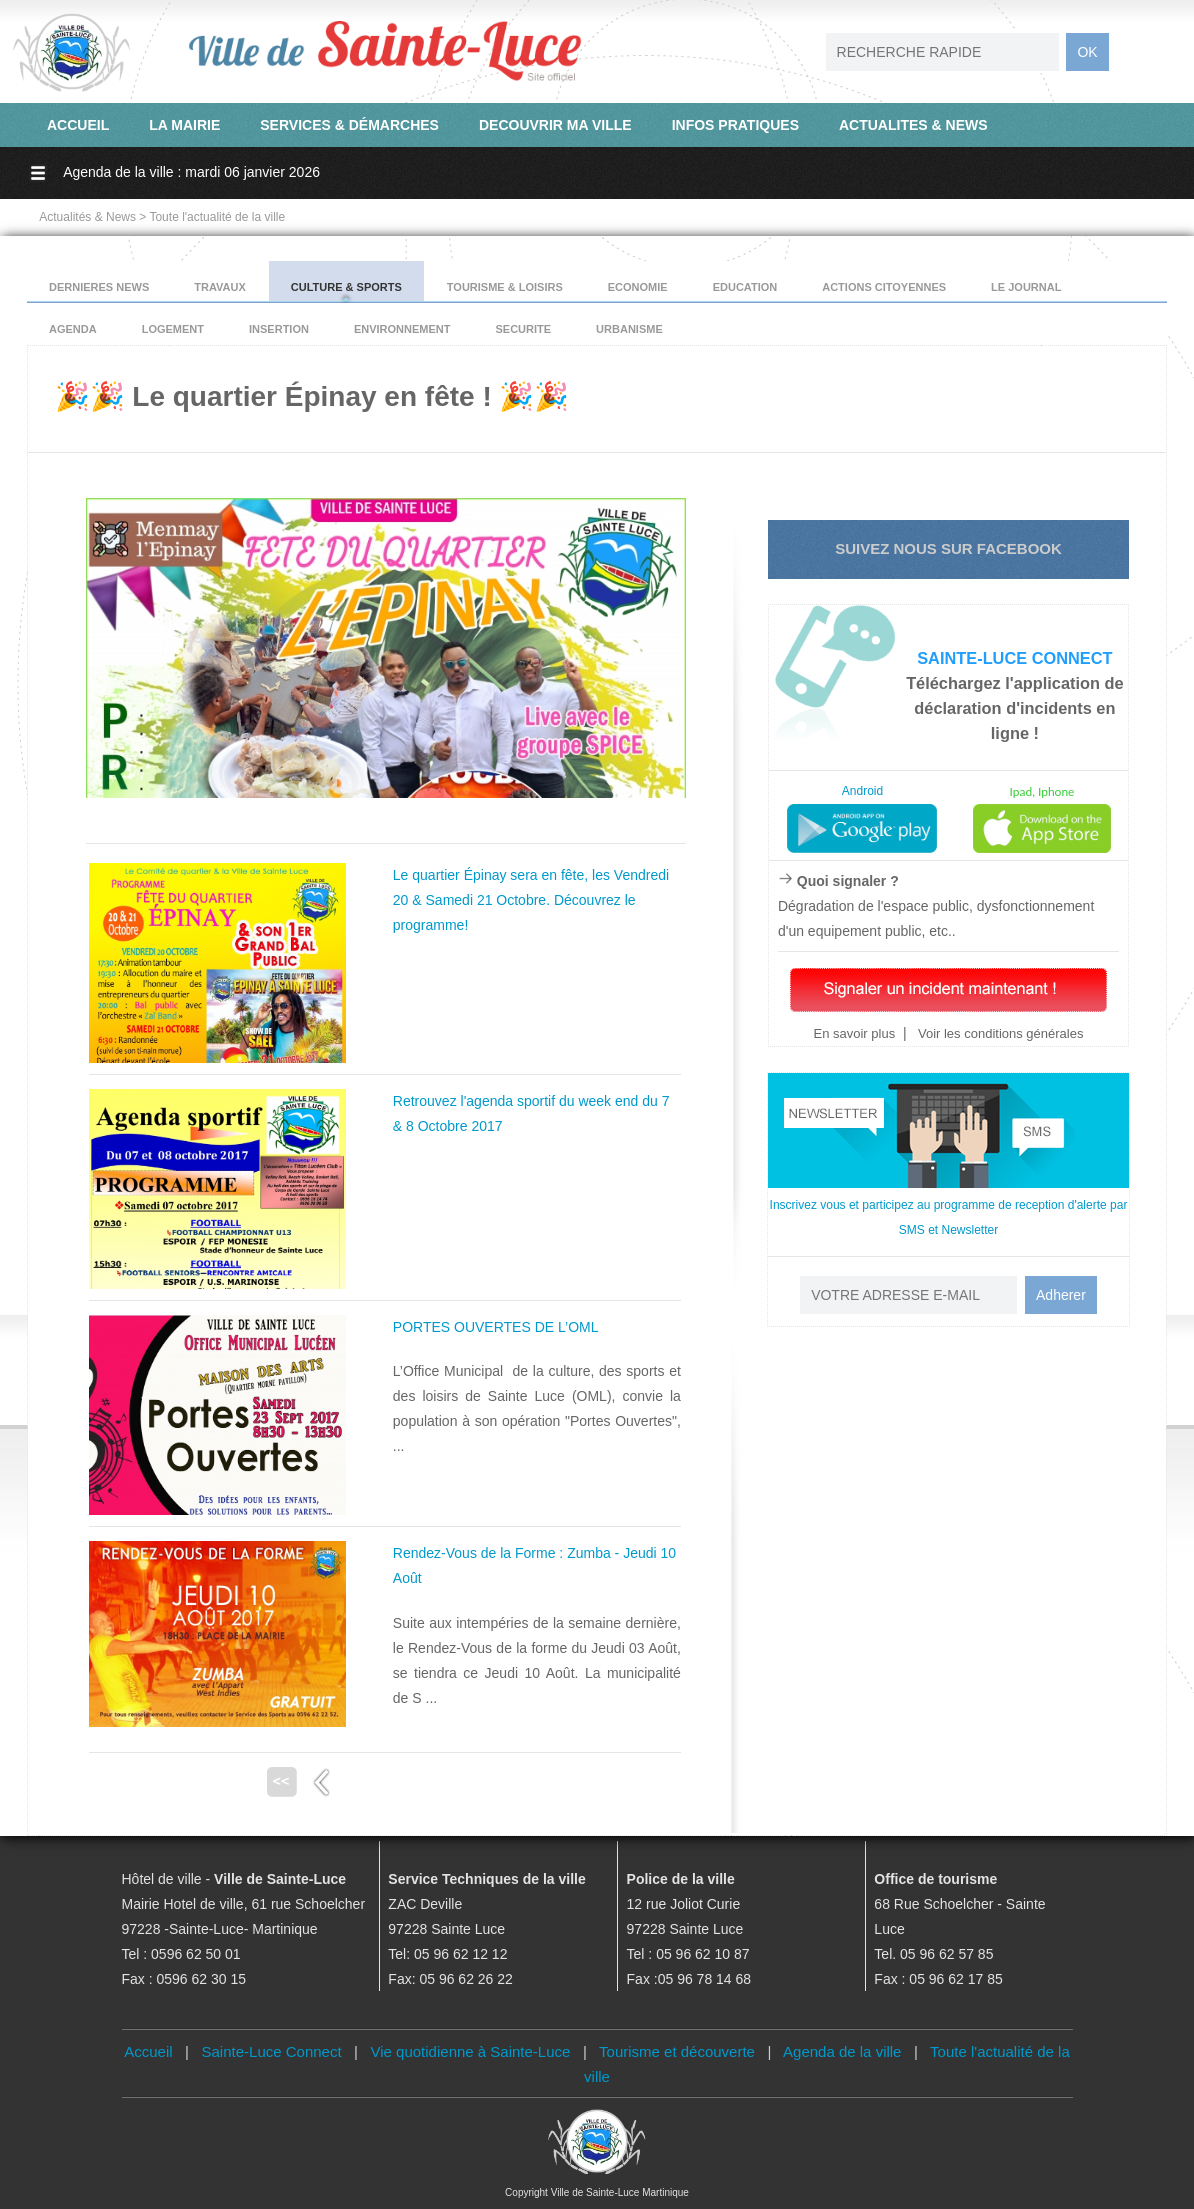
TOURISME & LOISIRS (505, 287)
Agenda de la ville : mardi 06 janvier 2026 (191, 172)
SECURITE (523, 329)
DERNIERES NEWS (99, 287)
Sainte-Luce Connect (272, 2051)
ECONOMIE (638, 287)
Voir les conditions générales (998, 1033)
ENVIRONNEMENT (402, 329)
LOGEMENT (173, 329)
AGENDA (73, 329)
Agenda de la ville (842, 2051)
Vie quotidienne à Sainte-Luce (471, 2051)
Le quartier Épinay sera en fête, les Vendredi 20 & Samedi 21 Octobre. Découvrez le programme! (531, 900)
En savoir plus (854, 1033)
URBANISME (629, 329)
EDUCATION (745, 287)
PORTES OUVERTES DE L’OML (496, 1327)
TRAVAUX (220, 287)
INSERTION (279, 329)
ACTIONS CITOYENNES (884, 287)
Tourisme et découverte (677, 2051)
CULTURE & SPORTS (346, 287)
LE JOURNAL (1026, 287)
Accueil (148, 2051)
